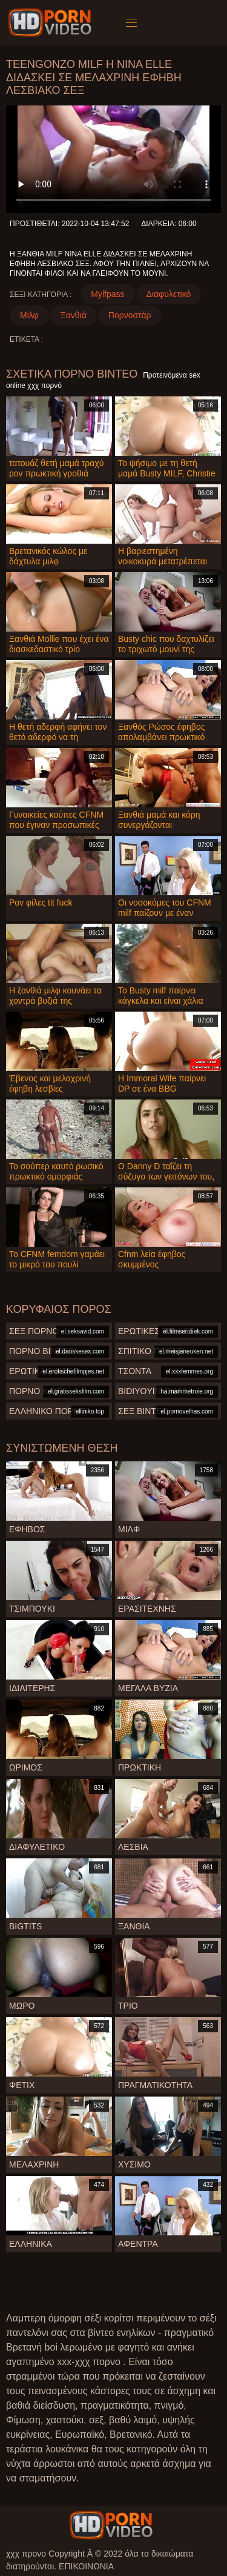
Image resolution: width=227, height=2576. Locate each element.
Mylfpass (107, 294)
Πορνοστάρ (129, 315)
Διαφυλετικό (168, 294)
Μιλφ (29, 315)
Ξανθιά (74, 315)
